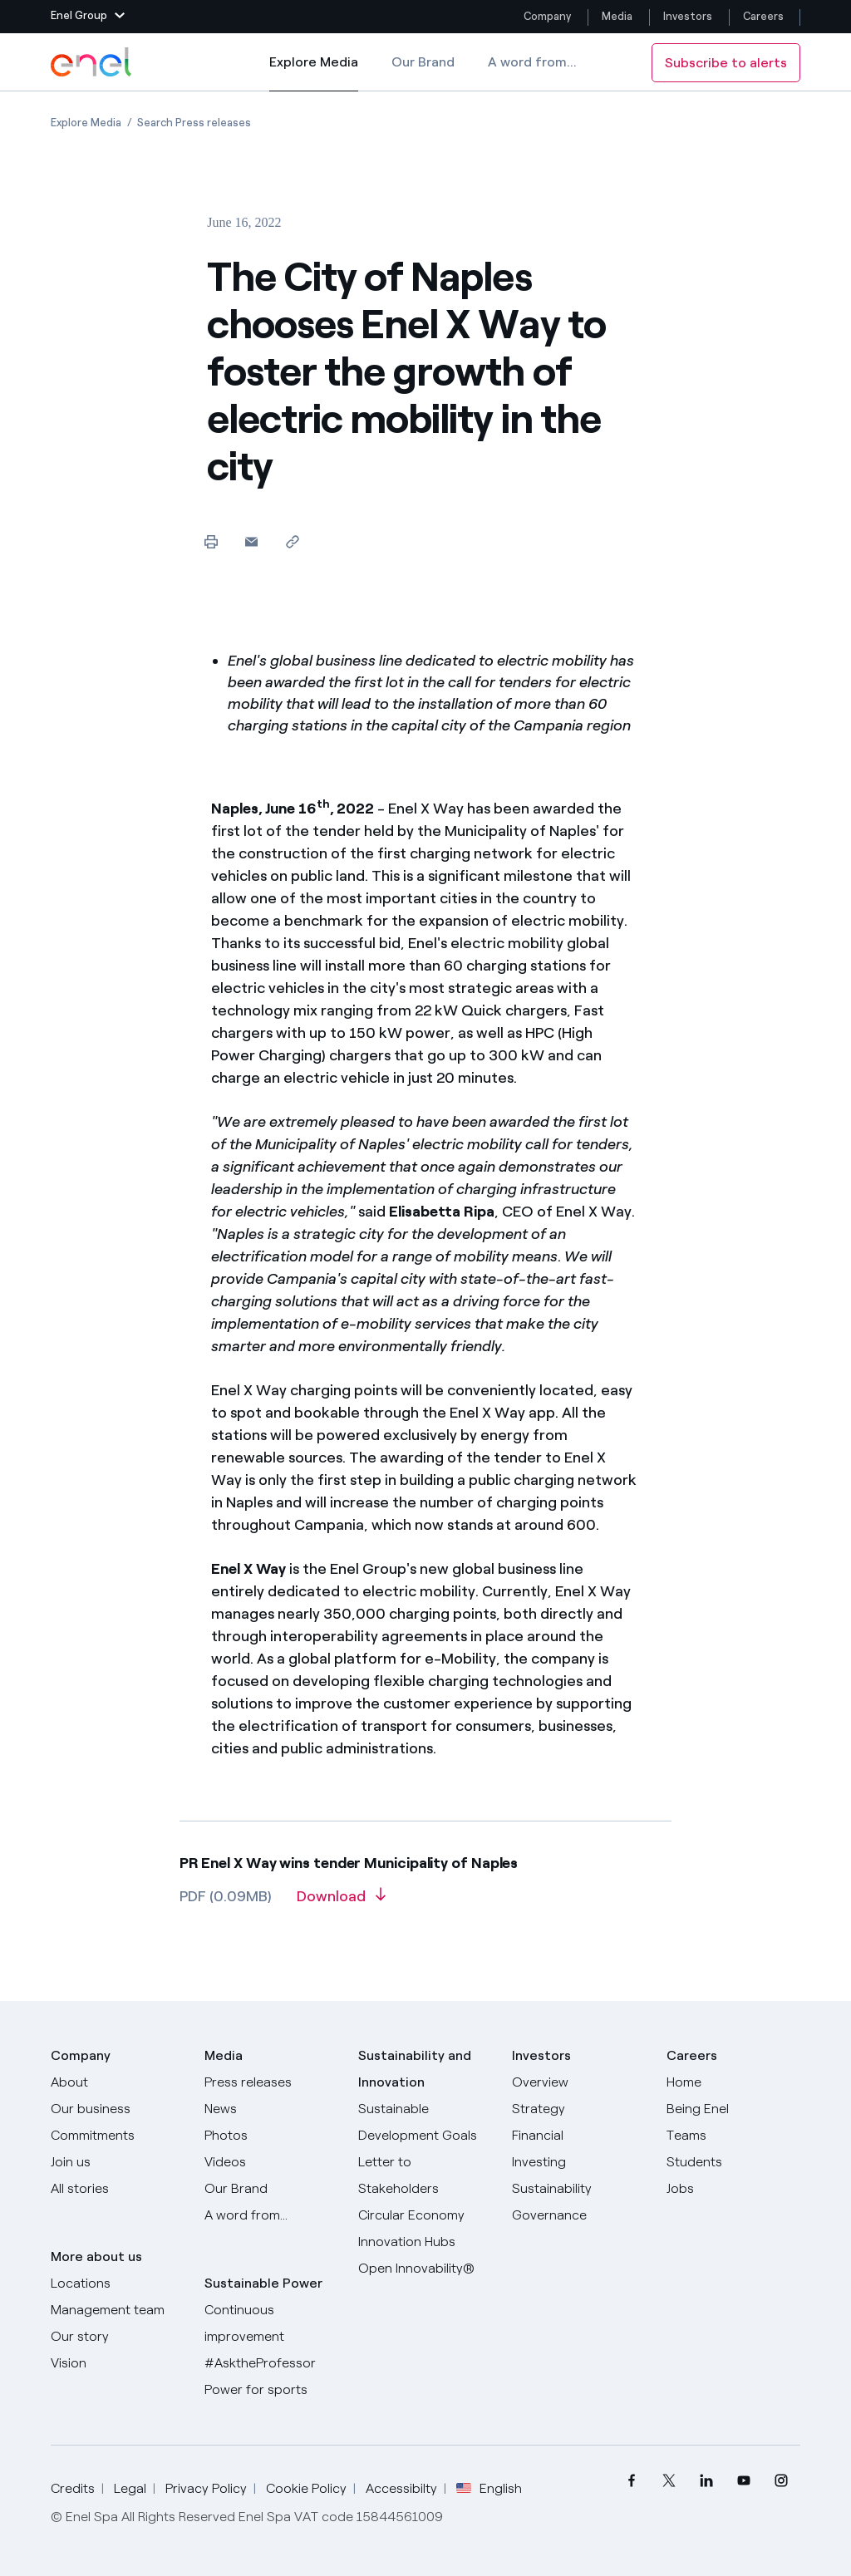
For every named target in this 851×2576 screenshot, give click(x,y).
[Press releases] (271, 2082)
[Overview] (579, 2082)
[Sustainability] (579, 2188)
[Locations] (117, 2283)
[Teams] (733, 2135)
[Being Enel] (733, 2109)
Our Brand (423, 62)
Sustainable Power (263, 2283)
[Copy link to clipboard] (292, 541)
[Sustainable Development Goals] (425, 2122)
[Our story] (117, 2336)
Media (617, 16)
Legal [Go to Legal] (130, 2488)
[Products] (117, 2109)
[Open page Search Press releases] (194, 122)
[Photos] (271, 2135)
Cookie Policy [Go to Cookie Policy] (306, 2488)
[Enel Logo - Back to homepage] (92, 62)
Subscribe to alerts (726, 63)
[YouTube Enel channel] (744, 2481)
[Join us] (117, 2162)
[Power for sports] (271, 2390)
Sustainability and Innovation (414, 2069)
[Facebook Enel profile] (632, 2481)
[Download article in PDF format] (341, 1902)
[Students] (733, 2162)
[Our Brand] (271, 2188)
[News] (271, 2109)
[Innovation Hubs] (425, 2242)
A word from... (532, 62)
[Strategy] (579, 2109)
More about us (96, 2256)
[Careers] (733, 2082)
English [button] (489, 2488)
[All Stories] (117, 2188)
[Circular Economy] (425, 2215)
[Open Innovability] (425, 2268)
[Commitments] (117, 2135)
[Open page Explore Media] (86, 122)
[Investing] (579, 2162)
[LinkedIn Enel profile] (707, 2481)
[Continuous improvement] (271, 2323)
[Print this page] (210, 541)
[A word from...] (271, 2215)
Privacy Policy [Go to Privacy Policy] (206, 2488)
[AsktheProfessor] (271, 2363)
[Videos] (271, 2162)
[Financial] (579, 2135)
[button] (87, 16)
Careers (764, 16)
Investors (687, 16)
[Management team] (117, 2310)
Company (547, 16)
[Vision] (117, 2363)
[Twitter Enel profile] (669, 2481)
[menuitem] (632, 2481)
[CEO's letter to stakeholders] (425, 2175)
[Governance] (579, 2215)
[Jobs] (733, 2188)
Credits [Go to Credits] (73, 2488)
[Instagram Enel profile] (781, 2481)
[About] (117, 2082)
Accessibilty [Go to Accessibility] (401, 2488)
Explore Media (313, 73)
